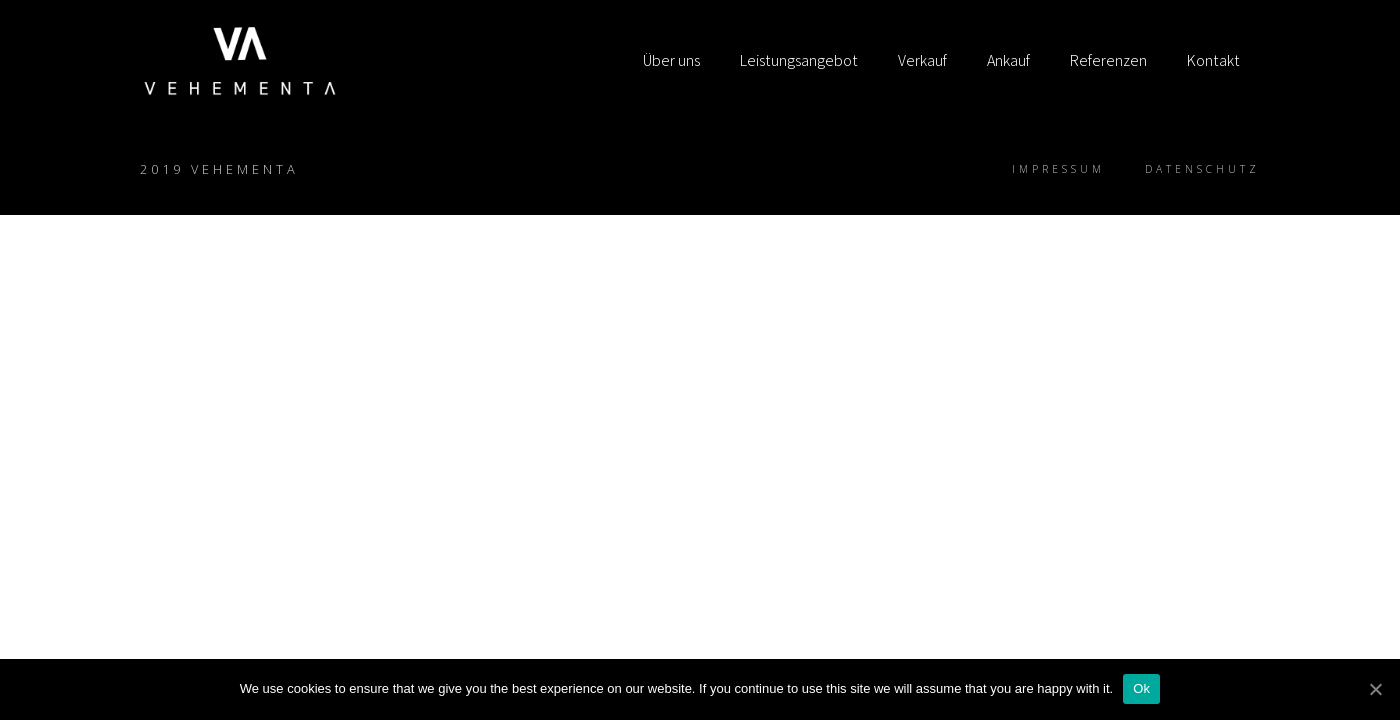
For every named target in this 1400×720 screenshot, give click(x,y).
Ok (1141, 688)
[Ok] (1375, 689)
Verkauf (922, 60)
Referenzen (1108, 60)
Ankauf (1008, 60)
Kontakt (1213, 60)
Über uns (671, 60)
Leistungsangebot (799, 60)
